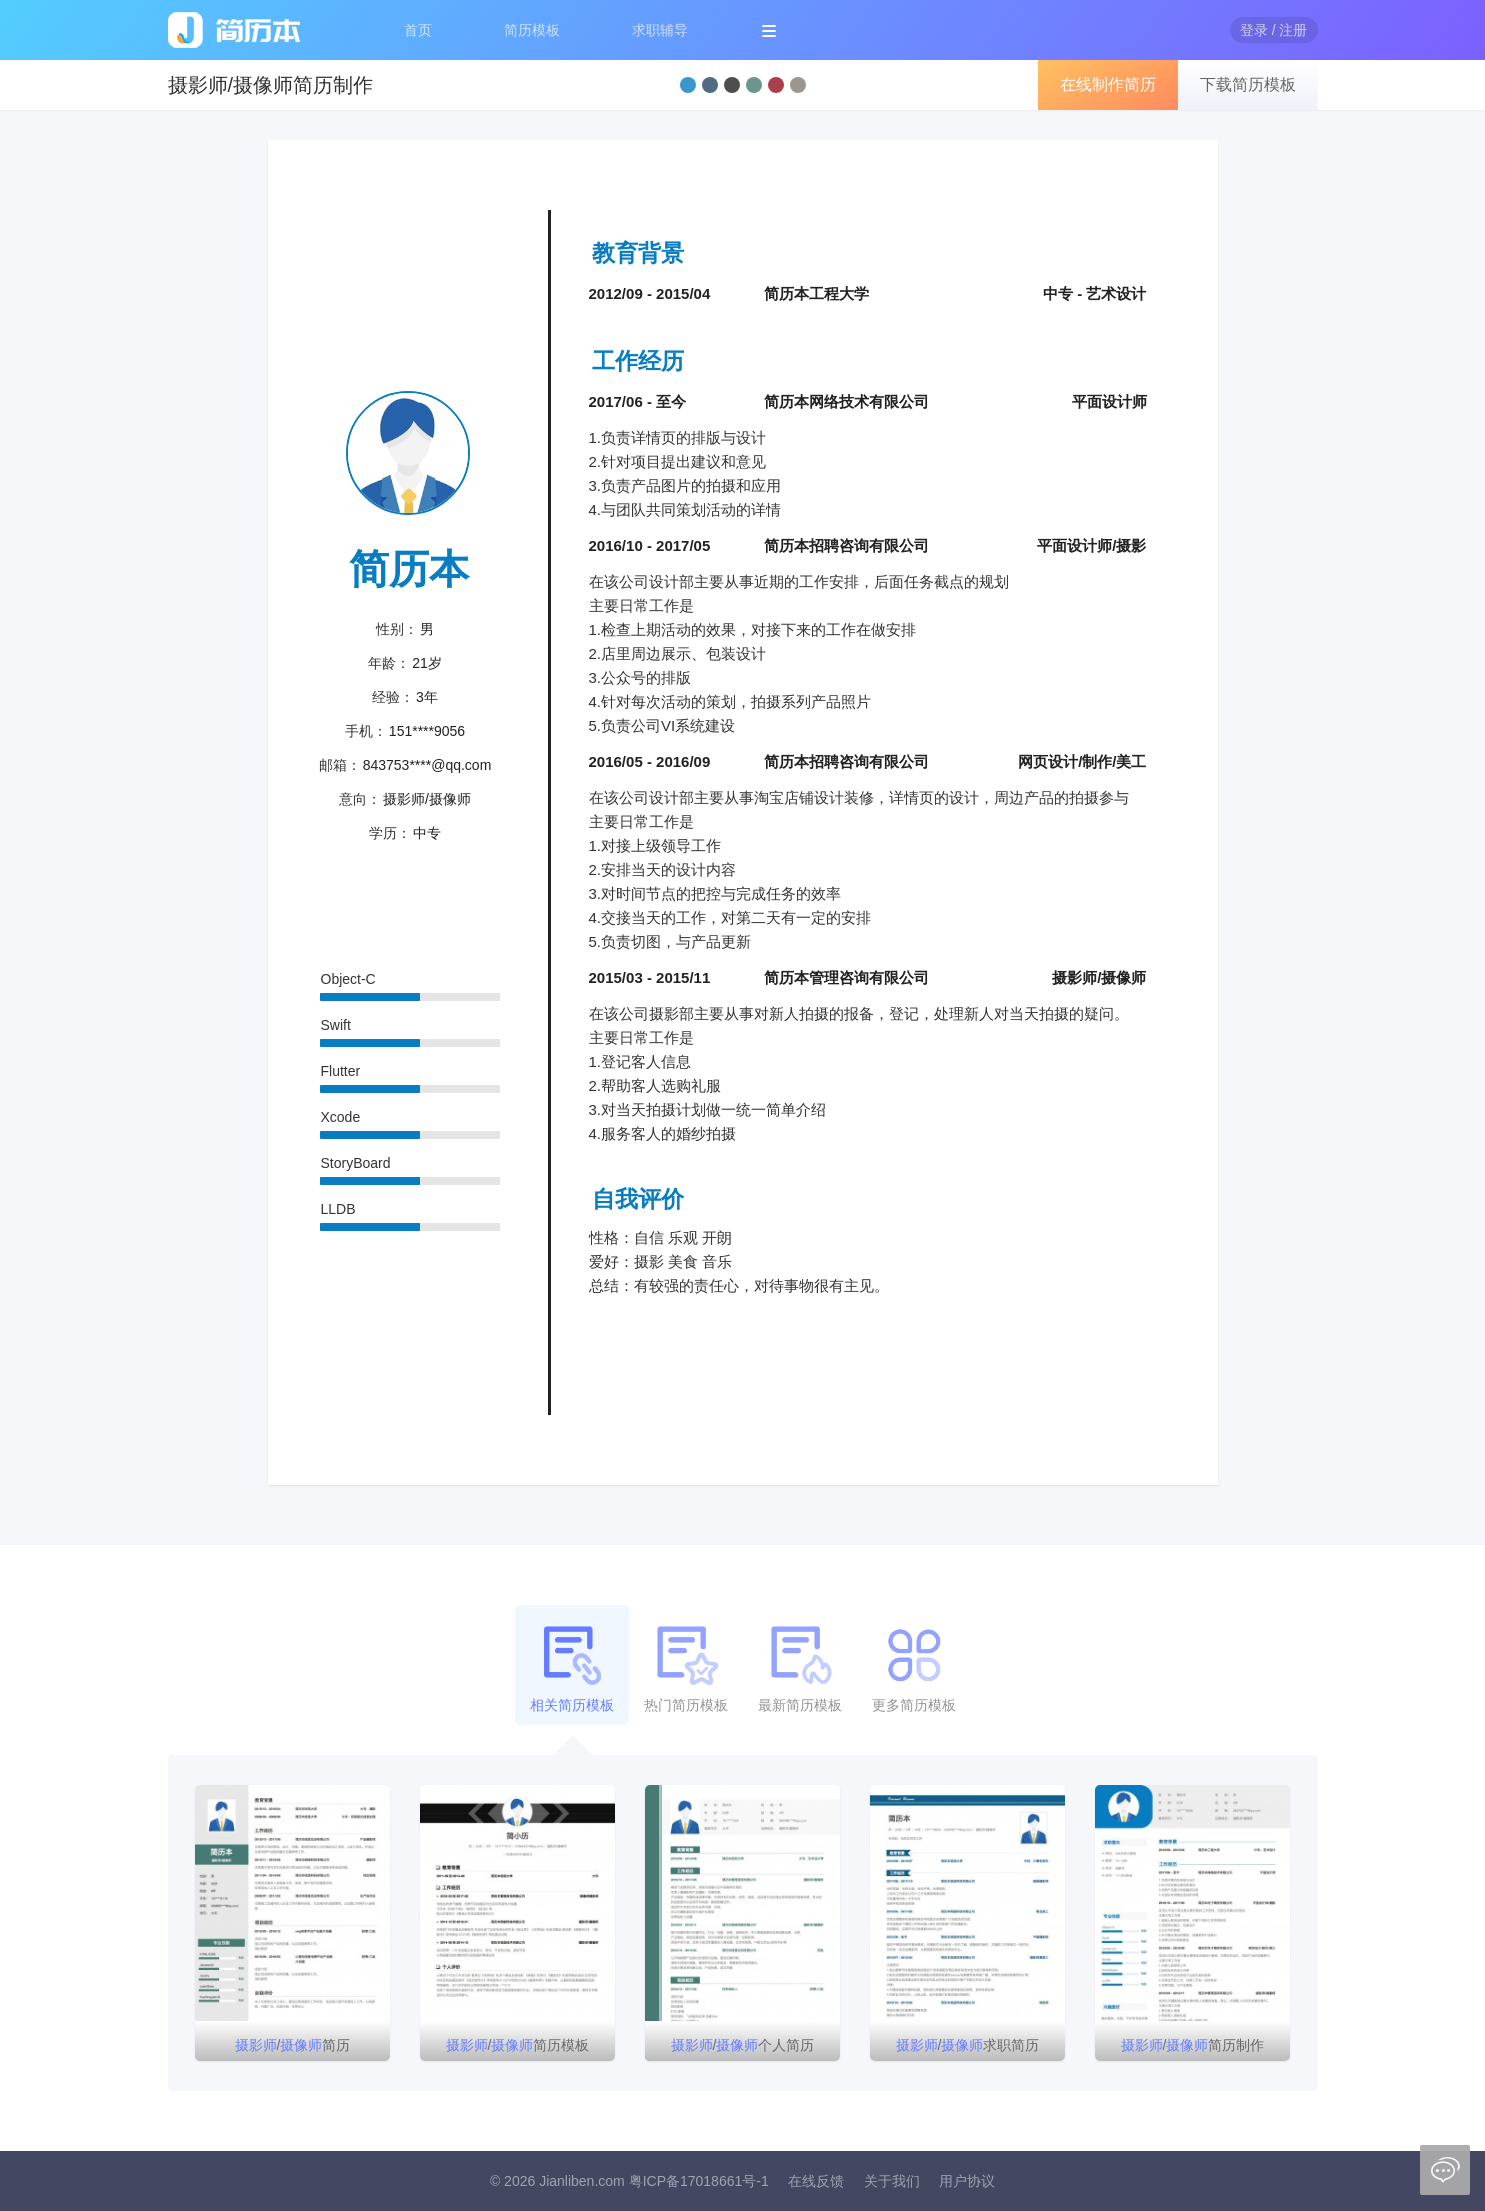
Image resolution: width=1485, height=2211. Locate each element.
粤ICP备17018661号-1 (699, 2181)
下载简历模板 (1248, 84)
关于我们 (892, 2181)
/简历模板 (518, 2045)
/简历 (293, 2045)
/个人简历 (743, 2045)
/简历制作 (1193, 2045)
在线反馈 (816, 2181)
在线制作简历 (1108, 84)
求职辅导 (660, 30)
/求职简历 (968, 2045)
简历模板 (532, 30)
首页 (418, 30)
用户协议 (967, 2181)
